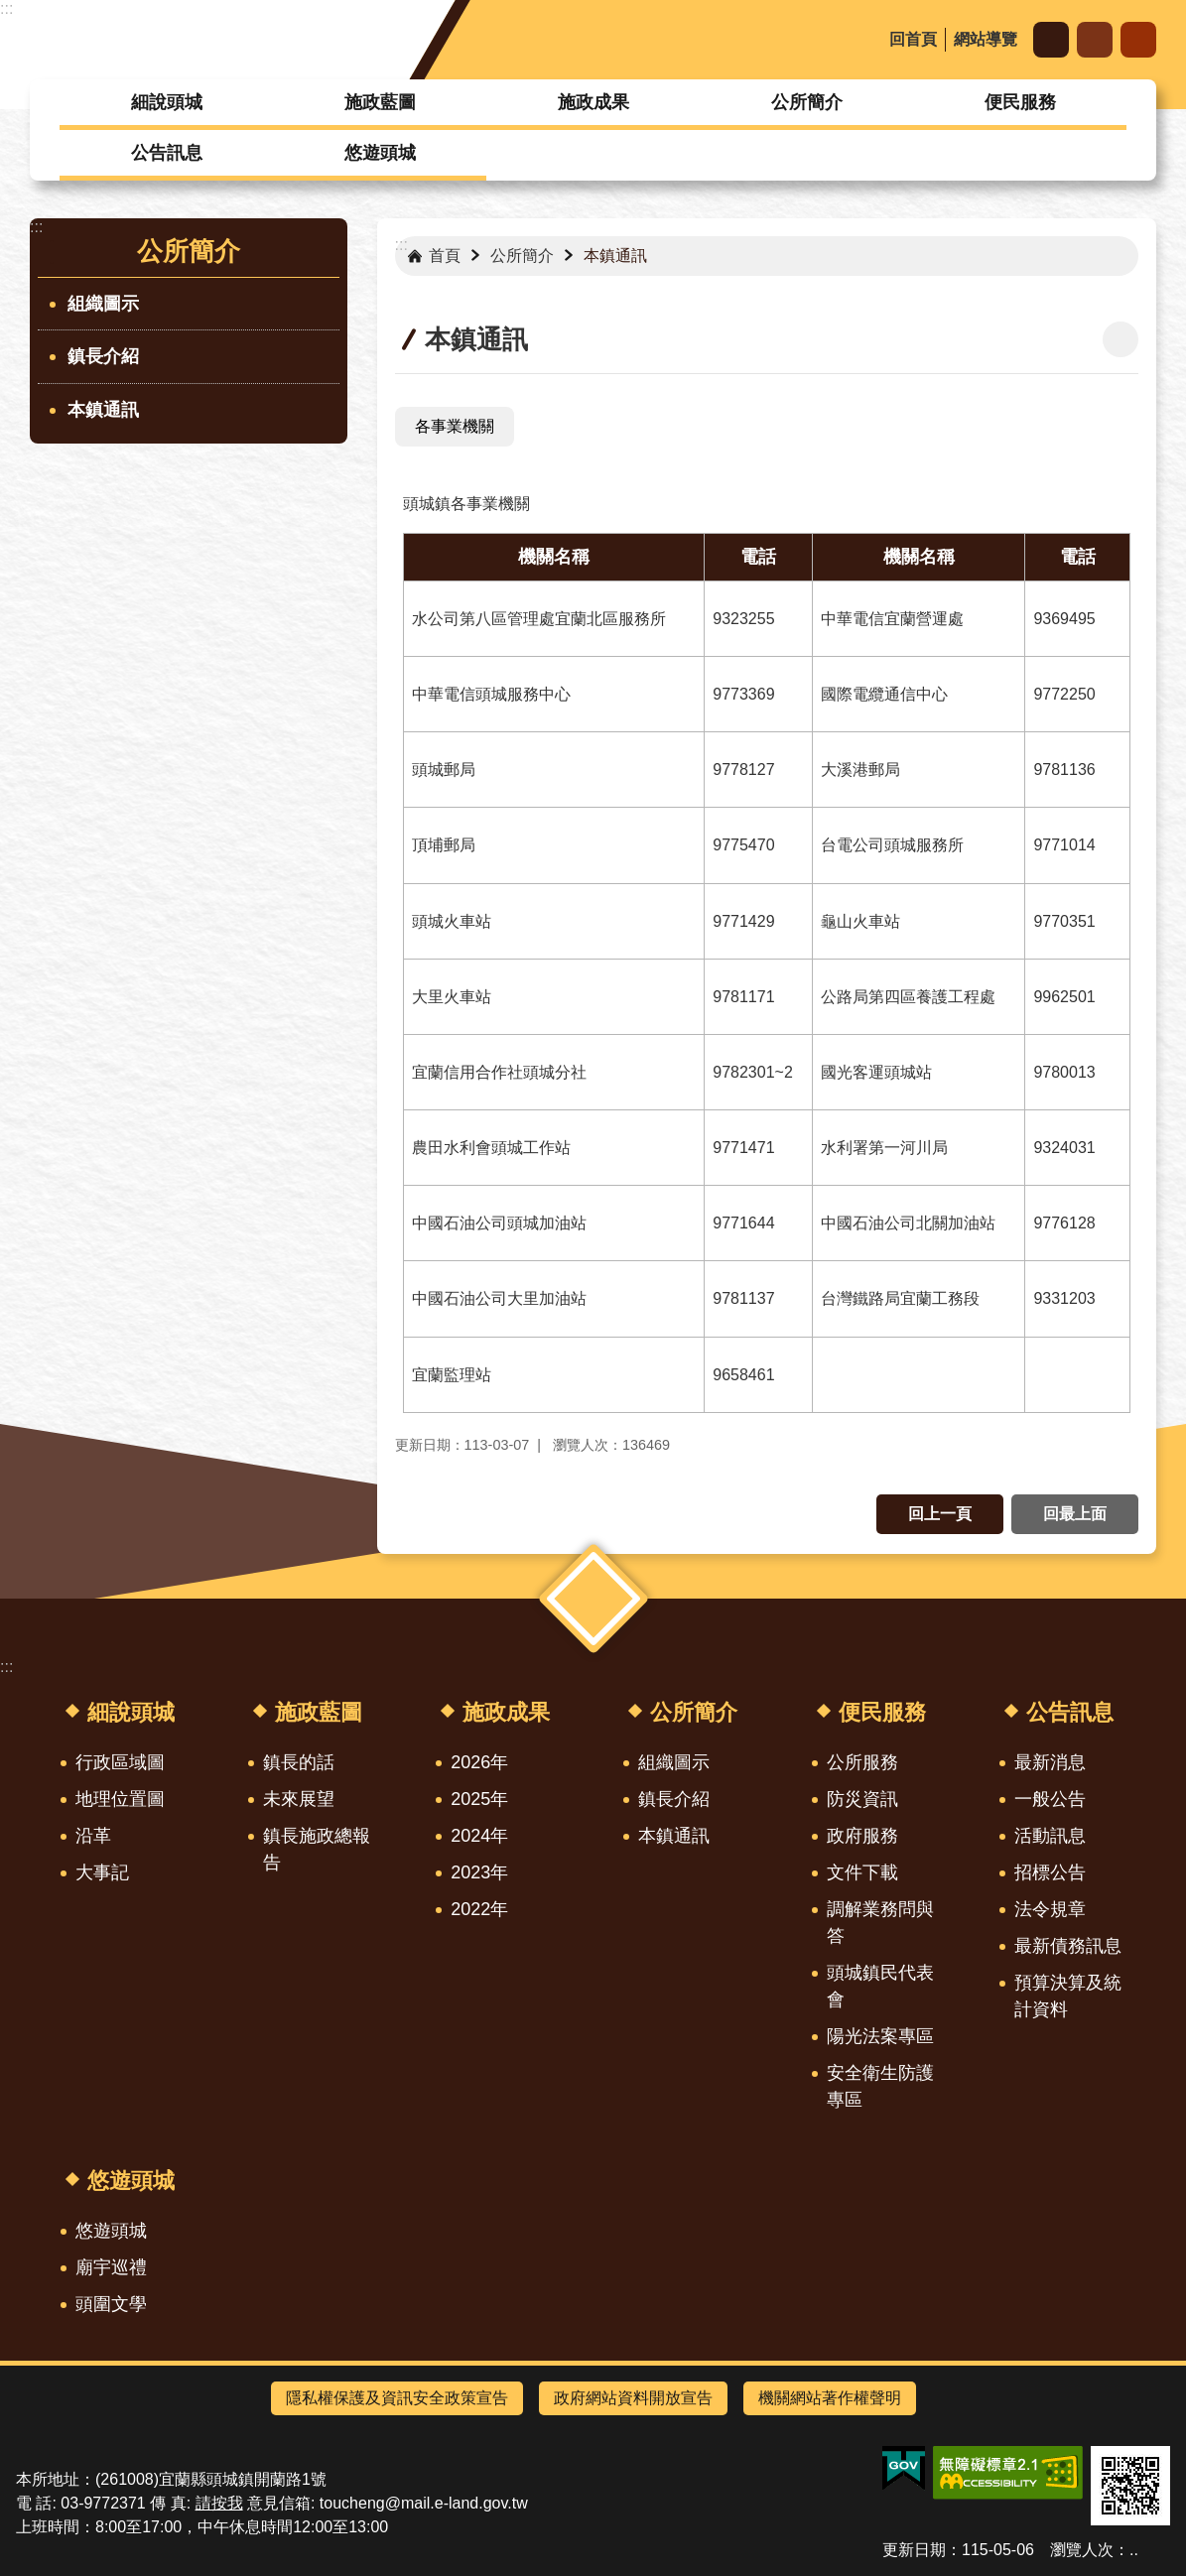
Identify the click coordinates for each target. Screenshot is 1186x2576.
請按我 (219, 2503)
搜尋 (1138, 40)
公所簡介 (807, 102)
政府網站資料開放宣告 (633, 2397)
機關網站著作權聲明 (829, 2397)
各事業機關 (454, 426)
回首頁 (913, 39)
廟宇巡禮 (111, 2267)
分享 (1095, 40)
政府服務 (862, 1836)
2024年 (479, 1836)
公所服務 (862, 1762)
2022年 (479, 1909)
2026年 (479, 1762)
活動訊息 (1050, 1836)
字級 (1051, 40)
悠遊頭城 (380, 153)
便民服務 (1020, 102)
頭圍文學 (111, 2304)
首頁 (445, 255)
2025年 (479, 1799)
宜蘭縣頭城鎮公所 (192, 39)
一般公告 (1050, 1799)
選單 (593, 1599)
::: (6, 8)
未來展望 (298, 1799)
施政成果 (593, 102)
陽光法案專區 (880, 2036)
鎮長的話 (298, 1762)
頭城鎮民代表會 (880, 1986)
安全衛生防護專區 (880, 2086)
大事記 (102, 1872)
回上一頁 (940, 1513)
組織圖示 (103, 304)
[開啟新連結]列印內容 (1120, 339)
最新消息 (1050, 1762)
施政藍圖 (380, 102)
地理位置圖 (120, 1799)
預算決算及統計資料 (1067, 1996)
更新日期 (914, 2549)
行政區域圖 (120, 1762)
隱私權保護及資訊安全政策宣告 (397, 2397)
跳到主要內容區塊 (10, 10)
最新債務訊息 (1067, 1946)
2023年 (479, 1872)
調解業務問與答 (880, 1922)
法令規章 (1050, 1909)
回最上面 (1075, 1513)
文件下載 (862, 1872)
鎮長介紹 (103, 356)
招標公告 (1050, 1872)
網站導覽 (985, 39)
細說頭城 (166, 102)
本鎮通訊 (103, 410)
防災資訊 (862, 1799)
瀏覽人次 (1082, 2549)
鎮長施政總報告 (316, 1849)
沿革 (93, 1836)
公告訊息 (166, 153)
